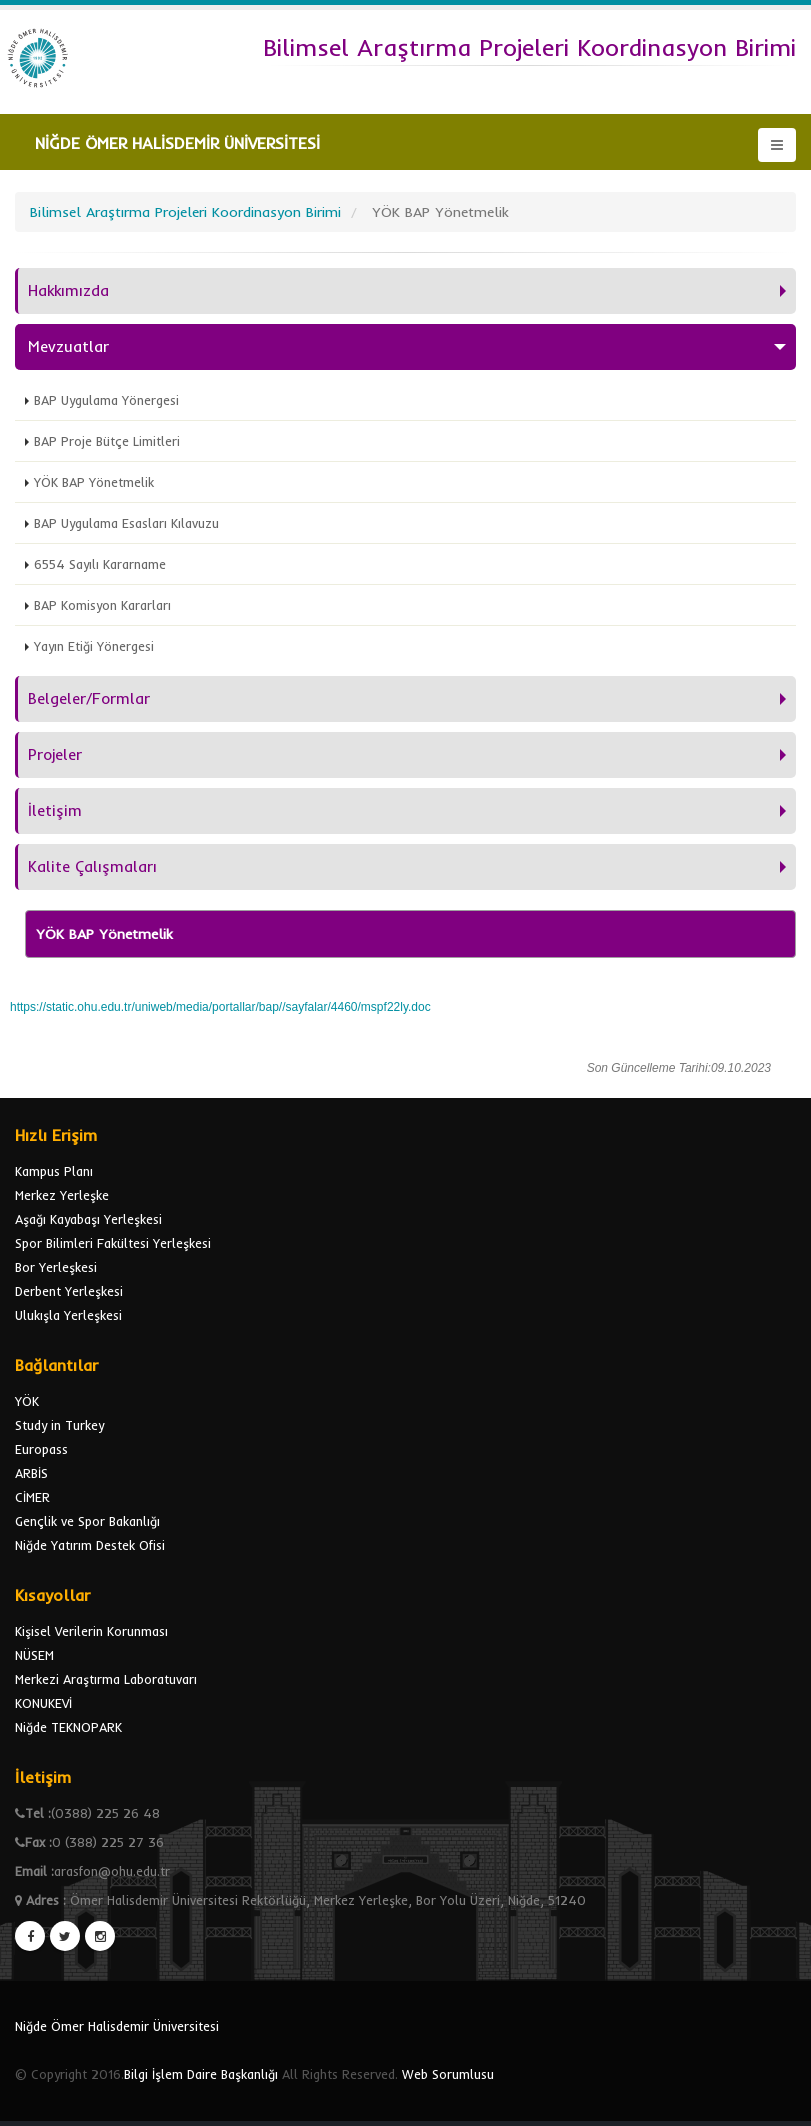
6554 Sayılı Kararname (100, 564)
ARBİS (31, 1473)
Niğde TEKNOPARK (68, 1727)
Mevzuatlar (68, 346)
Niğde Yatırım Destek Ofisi (90, 1545)
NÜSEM (34, 1655)
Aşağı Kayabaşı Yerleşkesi (88, 1219)
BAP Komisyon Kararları (102, 605)
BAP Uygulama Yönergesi (106, 400)
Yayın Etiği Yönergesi (94, 646)
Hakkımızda (68, 290)
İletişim (55, 810)
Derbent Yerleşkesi (69, 1291)
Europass (41, 1449)
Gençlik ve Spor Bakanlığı (87, 1521)
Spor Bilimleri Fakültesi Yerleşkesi (113, 1243)
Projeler (55, 754)
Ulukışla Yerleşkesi (68, 1315)
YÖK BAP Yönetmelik (94, 482)
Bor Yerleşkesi (56, 1267)
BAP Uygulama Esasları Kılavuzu (126, 523)
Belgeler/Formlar (89, 698)
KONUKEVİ (43, 1703)
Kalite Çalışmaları (92, 866)
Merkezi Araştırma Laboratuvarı (106, 1679)
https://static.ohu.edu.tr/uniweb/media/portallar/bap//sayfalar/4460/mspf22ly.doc (220, 1007)
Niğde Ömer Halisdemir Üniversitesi (117, 2026)
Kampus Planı (54, 1171)
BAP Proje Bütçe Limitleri (107, 441)
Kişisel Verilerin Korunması (91, 1631)
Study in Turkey (59, 1425)
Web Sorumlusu (448, 2074)
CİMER (32, 1497)
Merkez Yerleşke (62, 1195)
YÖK (27, 1401)
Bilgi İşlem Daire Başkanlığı (201, 2074)
